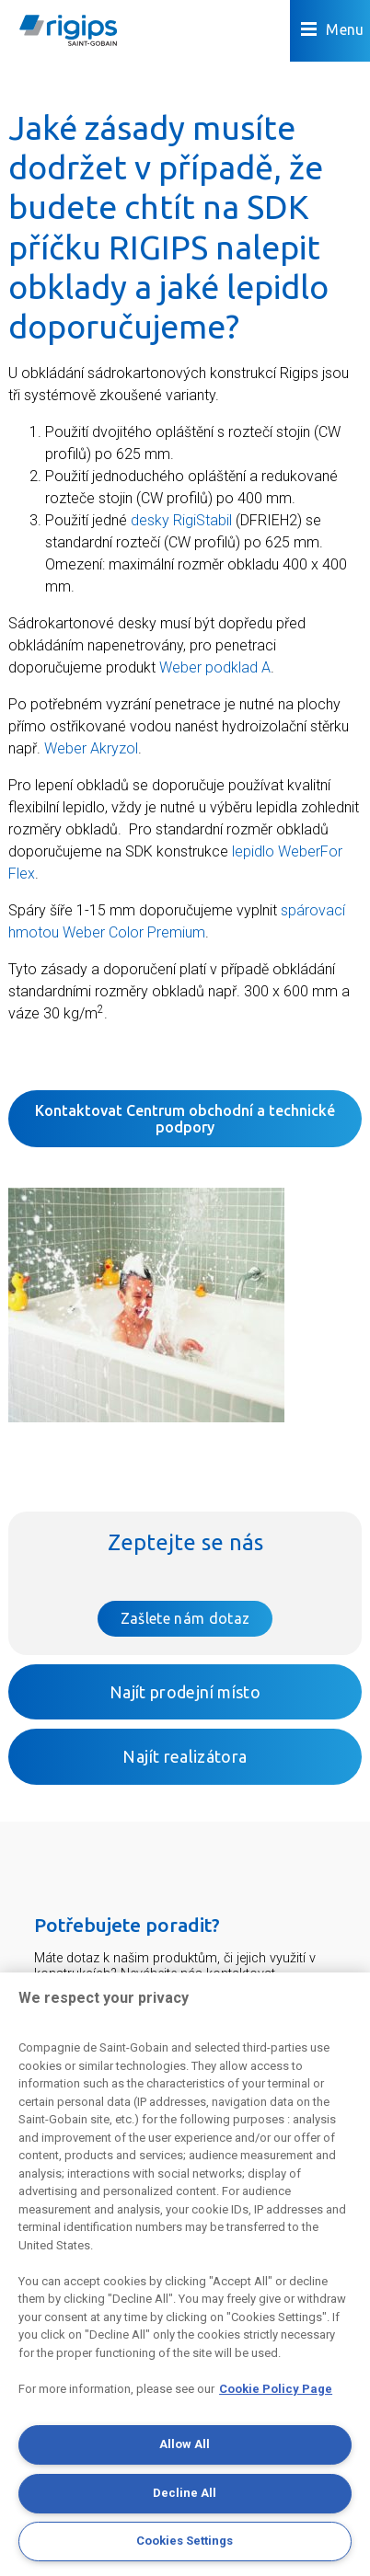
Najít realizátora (184, 1756)
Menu (332, 30)
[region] (185, 2274)
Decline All (184, 2493)
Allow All (184, 2444)
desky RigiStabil (181, 520)
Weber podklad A (215, 667)
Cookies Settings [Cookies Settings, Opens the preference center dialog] (184, 2540)
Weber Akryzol (91, 748)
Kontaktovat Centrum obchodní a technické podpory (185, 1118)
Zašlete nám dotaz (185, 1618)
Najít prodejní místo (185, 1692)
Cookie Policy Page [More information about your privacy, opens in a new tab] (275, 2389)
